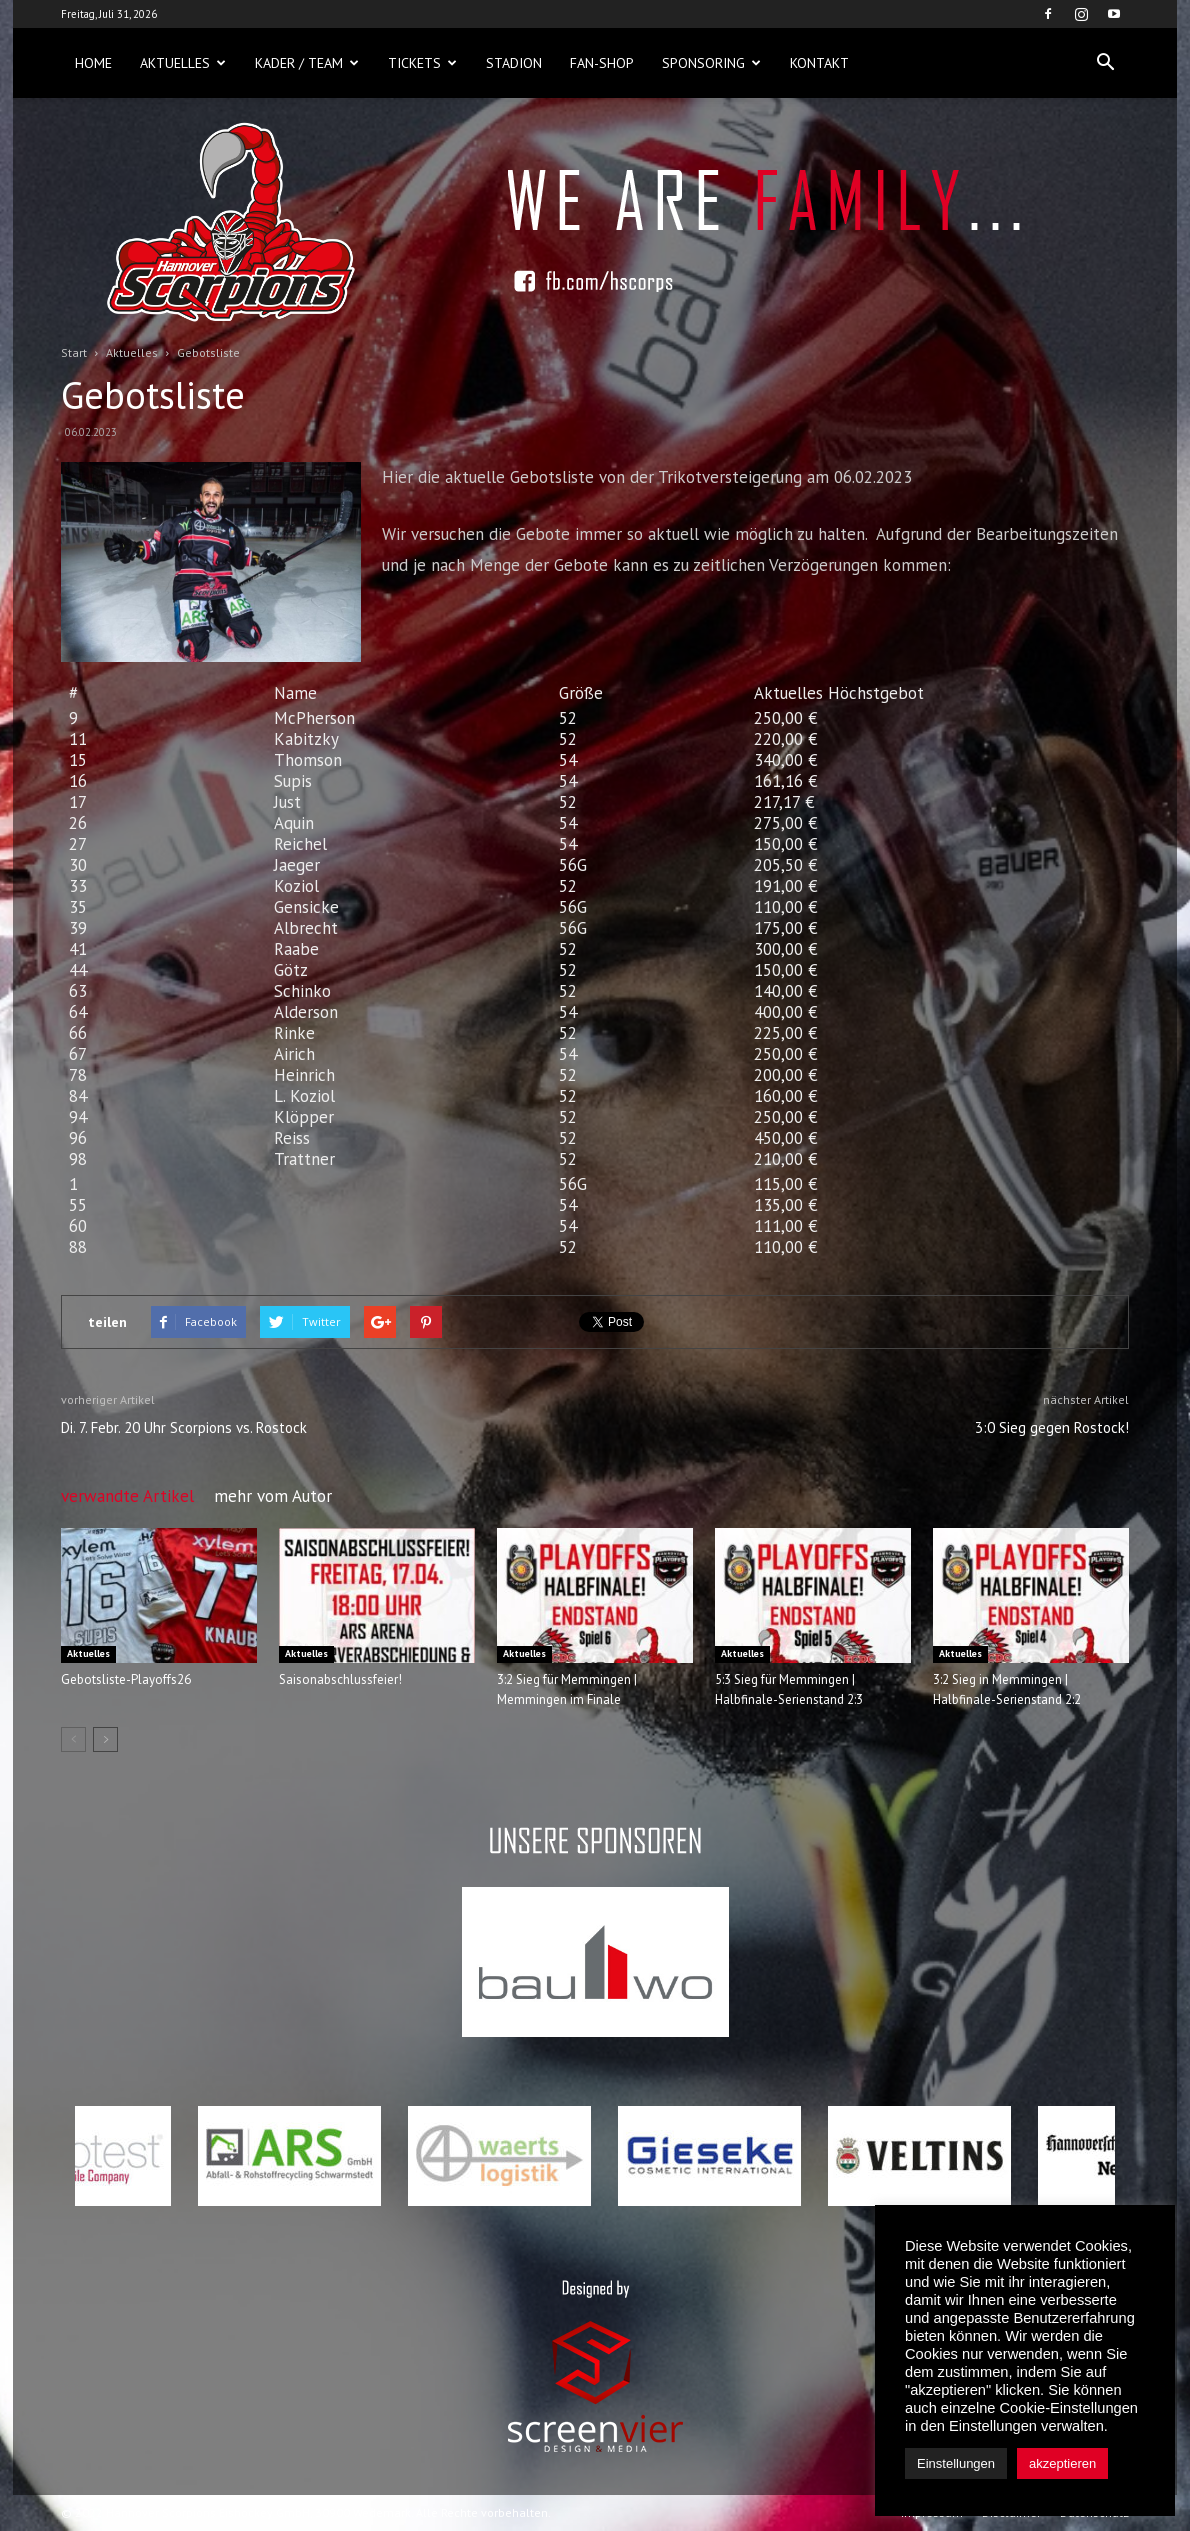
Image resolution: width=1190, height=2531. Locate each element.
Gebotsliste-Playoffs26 (126, 1679)
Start (74, 352)
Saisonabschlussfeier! (340, 1679)
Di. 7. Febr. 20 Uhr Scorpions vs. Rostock (184, 1427)
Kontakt (819, 63)
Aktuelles (183, 63)
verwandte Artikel (127, 1496)
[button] (1105, 63)
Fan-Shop (602, 63)
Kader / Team (307, 63)
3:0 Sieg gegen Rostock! (1052, 1427)
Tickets (422, 63)
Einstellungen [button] (956, 2463)
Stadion (514, 63)
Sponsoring (711, 63)
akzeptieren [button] (1062, 2463)
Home (93, 63)
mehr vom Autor (273, 1496)
